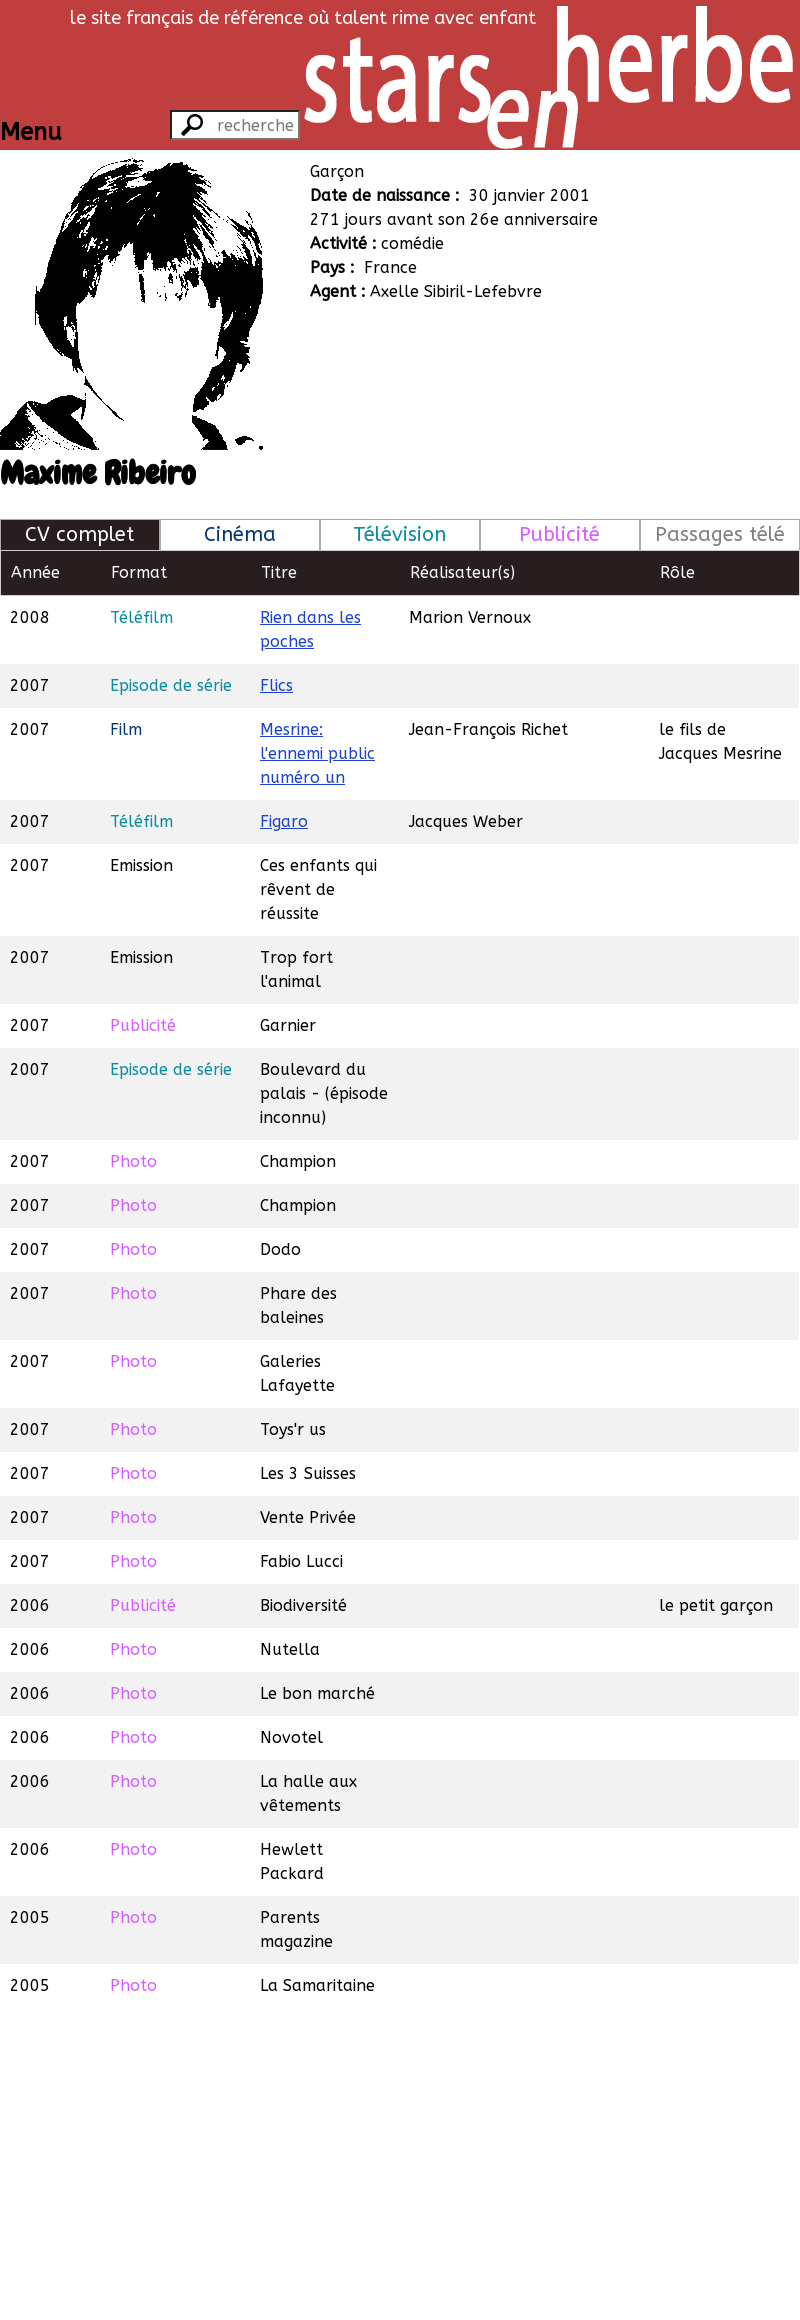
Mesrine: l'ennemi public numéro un (317, 753)
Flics (276, 685)
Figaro (284, 821)
